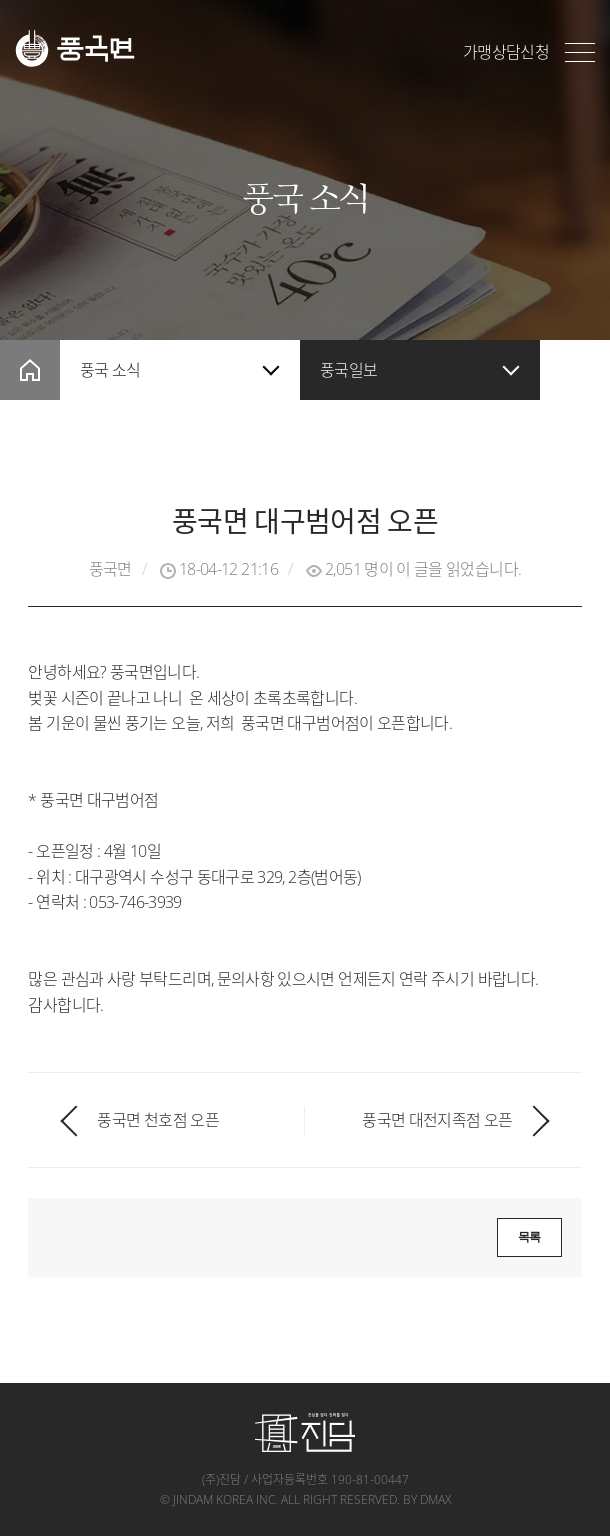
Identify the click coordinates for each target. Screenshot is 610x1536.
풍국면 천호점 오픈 (158, 1120)
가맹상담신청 (506, 52)
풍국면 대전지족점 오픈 (437, 1120)
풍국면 (75, 48)
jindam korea (213, 1499)
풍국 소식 (110, 370)
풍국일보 (348, 370)
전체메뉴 (580, 52)
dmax (435, 1499)
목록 (529, 1237)
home (30, 370)
